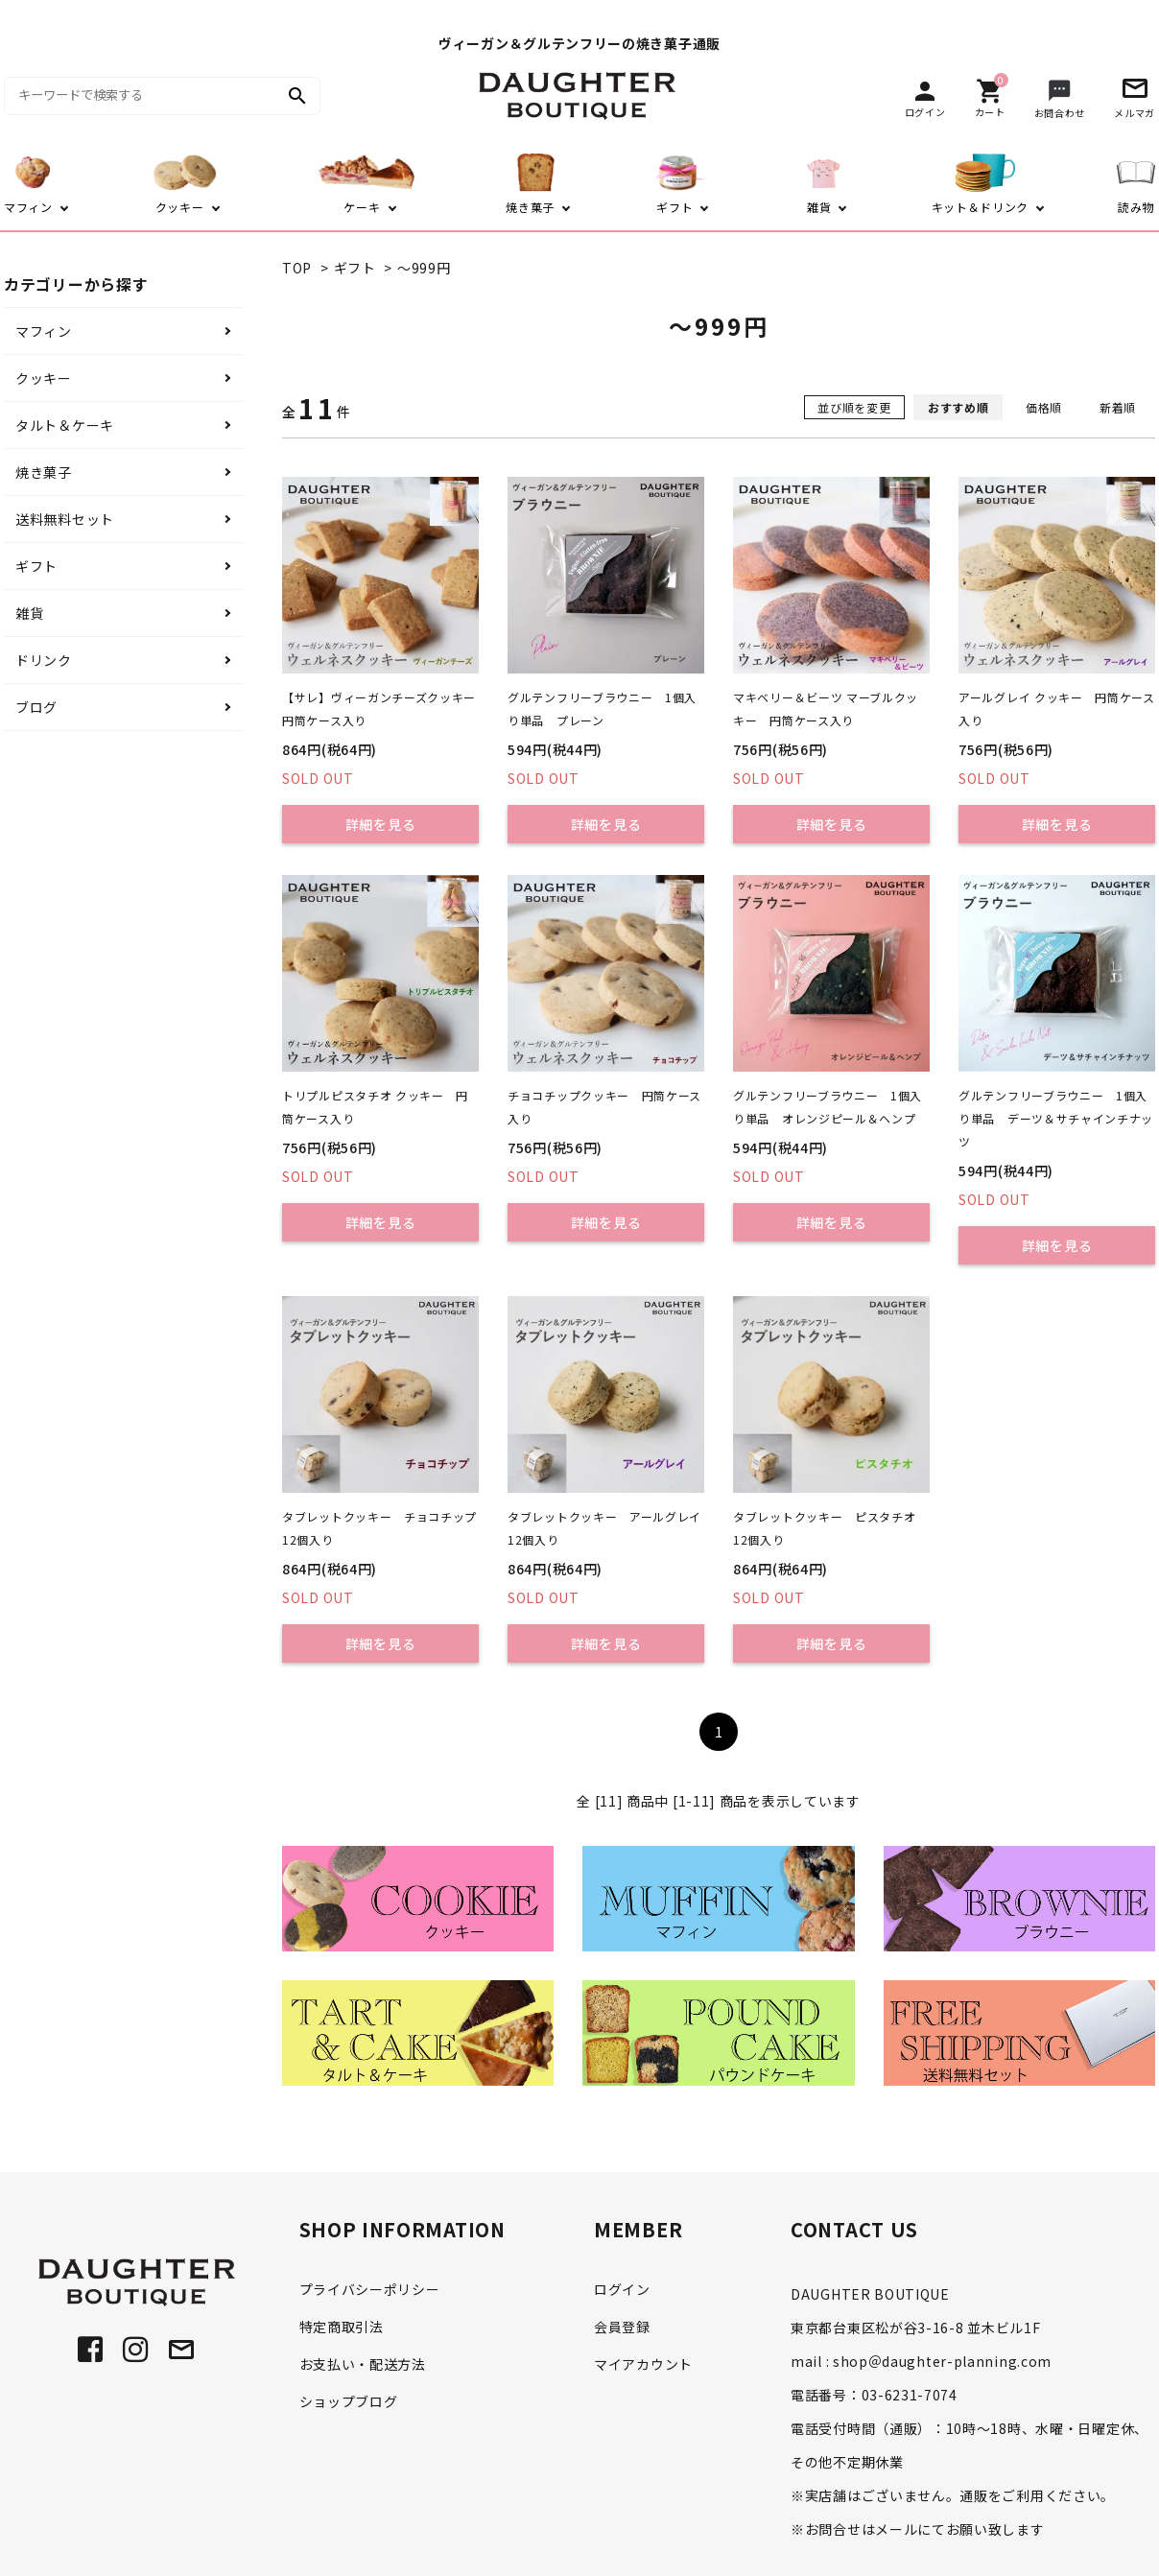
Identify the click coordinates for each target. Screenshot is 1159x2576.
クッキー (43, 378)
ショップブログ (348, 2401)
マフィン (43, 331)
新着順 (1118, 407)
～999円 (424, 267)
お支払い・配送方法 (362, 2364)
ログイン (622, 2289)
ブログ (36, 707)
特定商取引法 (341, 2326)
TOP (297, 267)
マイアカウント (643, 2364)
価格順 (1044, 407)
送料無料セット (64, 519)
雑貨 (29, 613)
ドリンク (43, 660)
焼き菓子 (43, 472)
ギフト (355, 267)
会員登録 (622, 2326)
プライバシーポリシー (369, 2289)
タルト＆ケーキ (64, 425)
